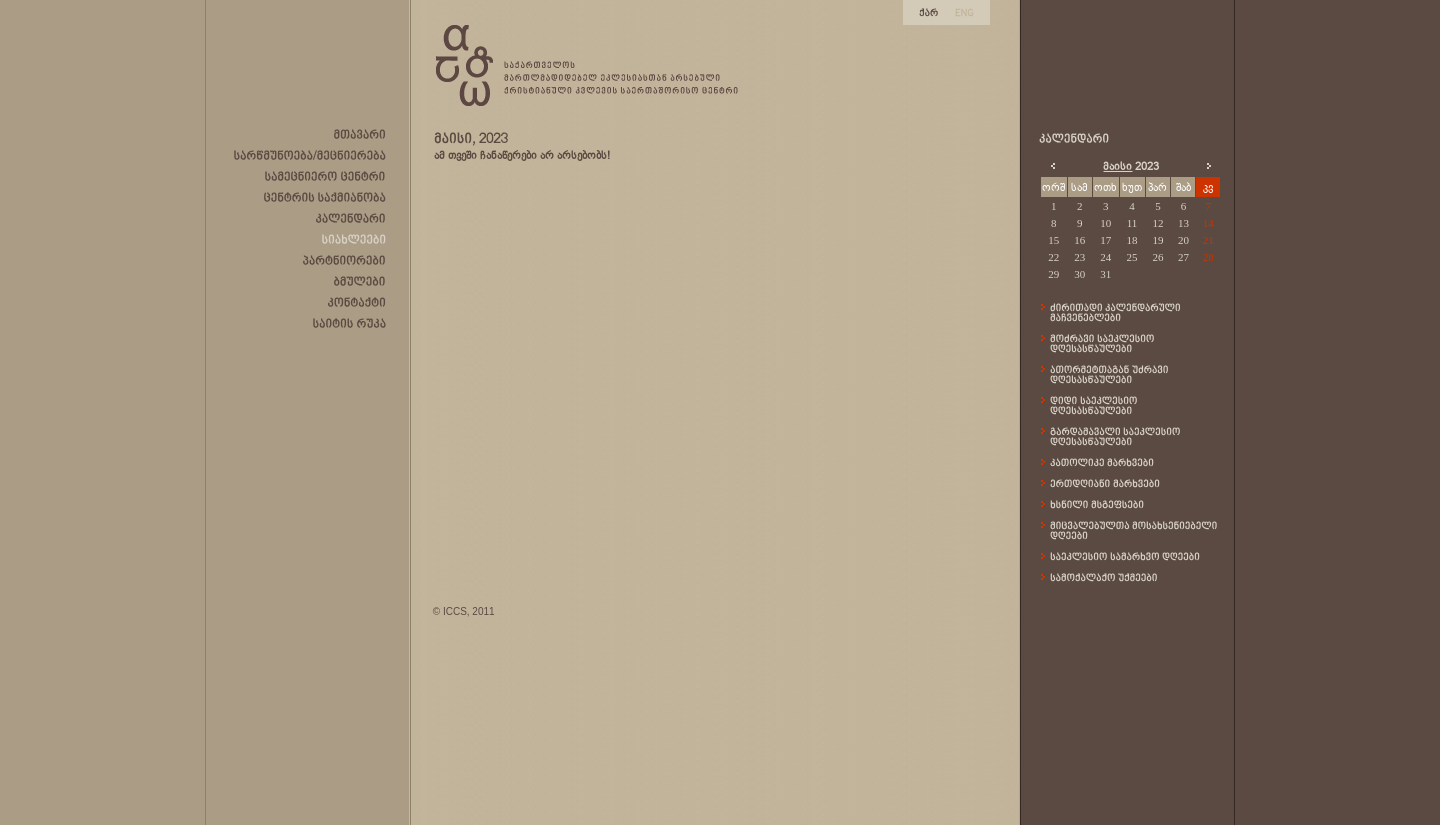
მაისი (1117, 166)
